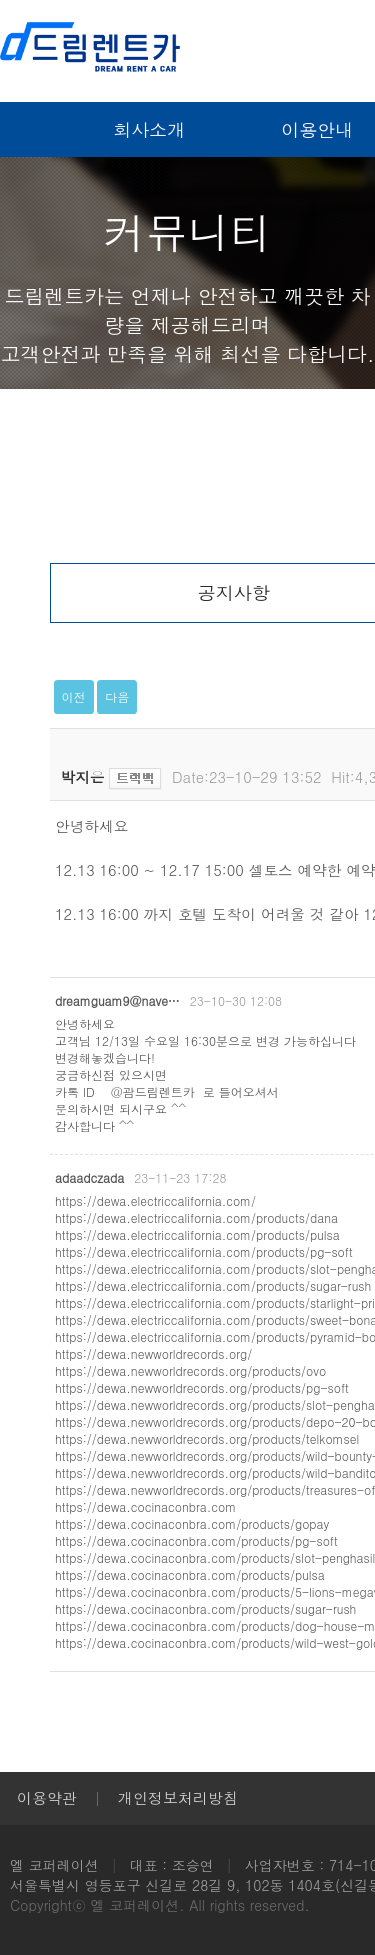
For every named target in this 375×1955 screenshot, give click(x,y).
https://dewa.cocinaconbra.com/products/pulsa (190, 1574)
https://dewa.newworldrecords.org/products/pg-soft (202, 1387)
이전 (74, 696)
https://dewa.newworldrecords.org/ (153, 1353)
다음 (117, 696)
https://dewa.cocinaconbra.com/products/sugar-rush (205, 1608)
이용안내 (317, 129)
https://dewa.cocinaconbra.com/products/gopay (192, 1523)
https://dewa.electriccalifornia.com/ (155, 1200)
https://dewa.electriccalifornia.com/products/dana (196, 1217)
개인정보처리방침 (178, 1797)
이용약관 (47, 1797)
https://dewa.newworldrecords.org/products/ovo (190, 1370)
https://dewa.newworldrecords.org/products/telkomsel (207, 1438)
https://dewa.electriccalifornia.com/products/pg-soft (204, 1251)
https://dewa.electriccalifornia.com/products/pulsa (197, 1234)
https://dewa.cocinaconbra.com (145, 1506)
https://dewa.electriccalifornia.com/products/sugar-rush (213, 1285)
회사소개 (149, 129)
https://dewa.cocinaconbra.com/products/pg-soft (196, 1540)
